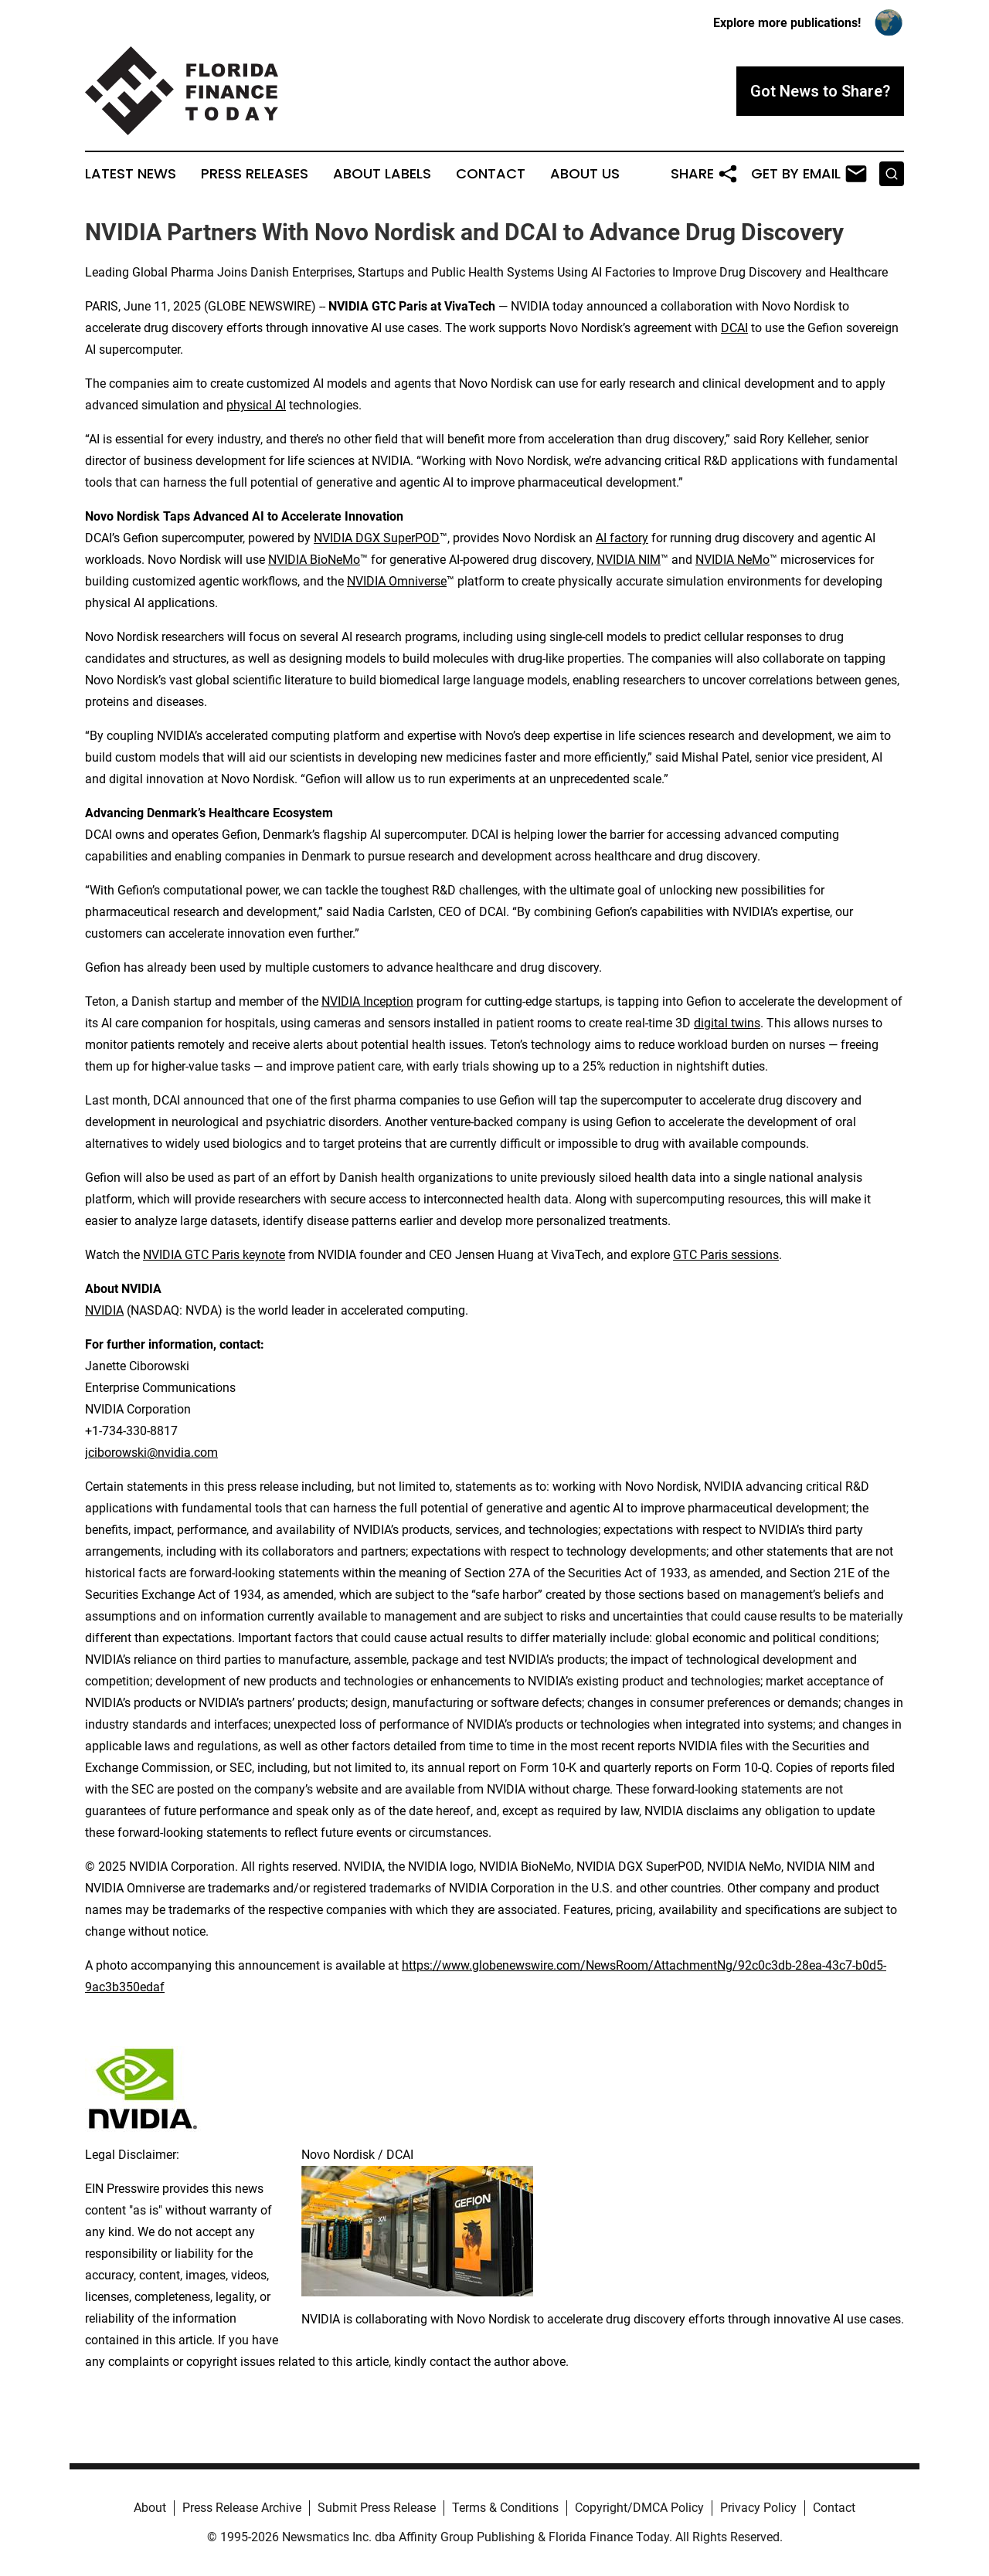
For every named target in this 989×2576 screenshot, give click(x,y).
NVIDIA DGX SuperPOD (377, 538)
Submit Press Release (377, 2507)
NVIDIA (104, 1310)
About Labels (382, 173)
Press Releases (254, 173)
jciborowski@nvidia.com (151, 1452)
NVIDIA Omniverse (397, 581)
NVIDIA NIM (628, 559)
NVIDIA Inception (367, 1001)
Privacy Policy (758, 2507)
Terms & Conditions (505, 2507)
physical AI (256, 405)
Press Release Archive (241, 2507)
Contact (490, 173)
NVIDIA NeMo (732, 559)
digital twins (727, 1023)
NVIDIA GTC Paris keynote (214, 1254)
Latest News (130, 173)
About (150, 2507)
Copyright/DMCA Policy (639, 2507)
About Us (585, 173)
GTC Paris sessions (726, 1254)
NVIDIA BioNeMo (314, 559)
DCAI (734, 328)
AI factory (622, 538)
